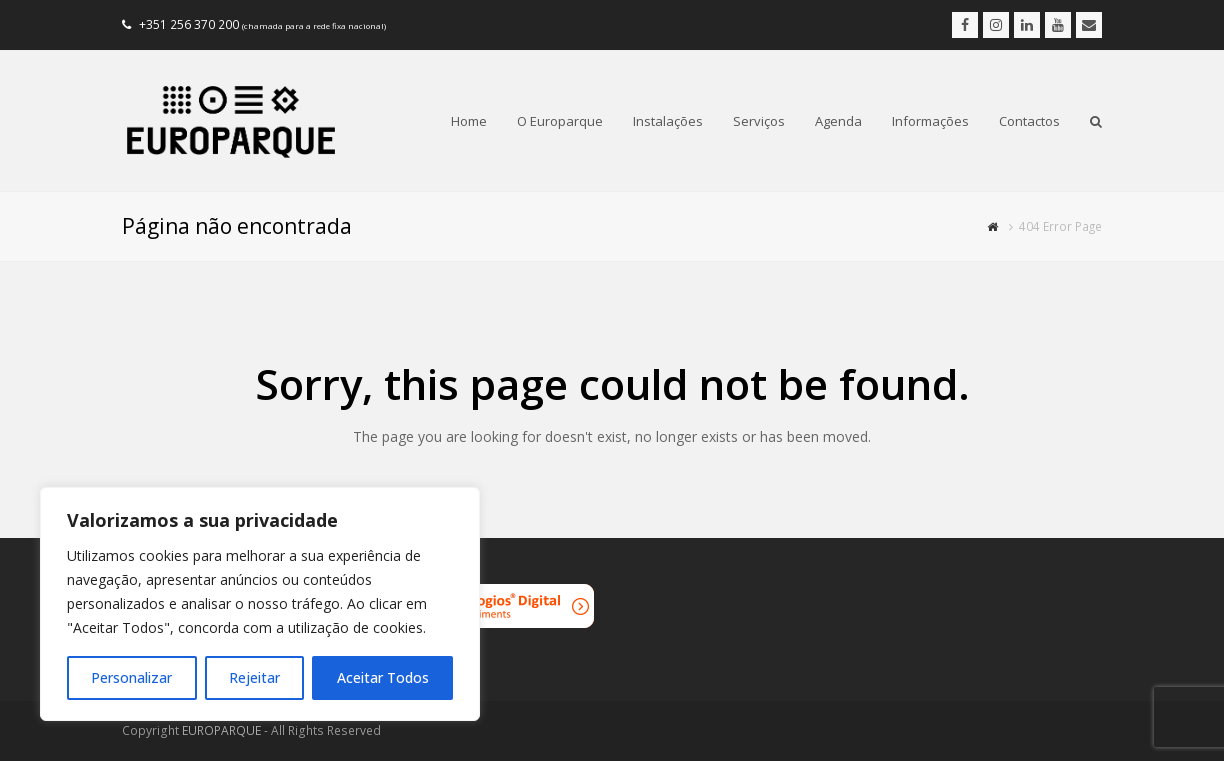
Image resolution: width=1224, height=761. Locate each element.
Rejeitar (254, 677)
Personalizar (131, 677)
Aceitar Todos (383, 677)
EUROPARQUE (221, 730)
